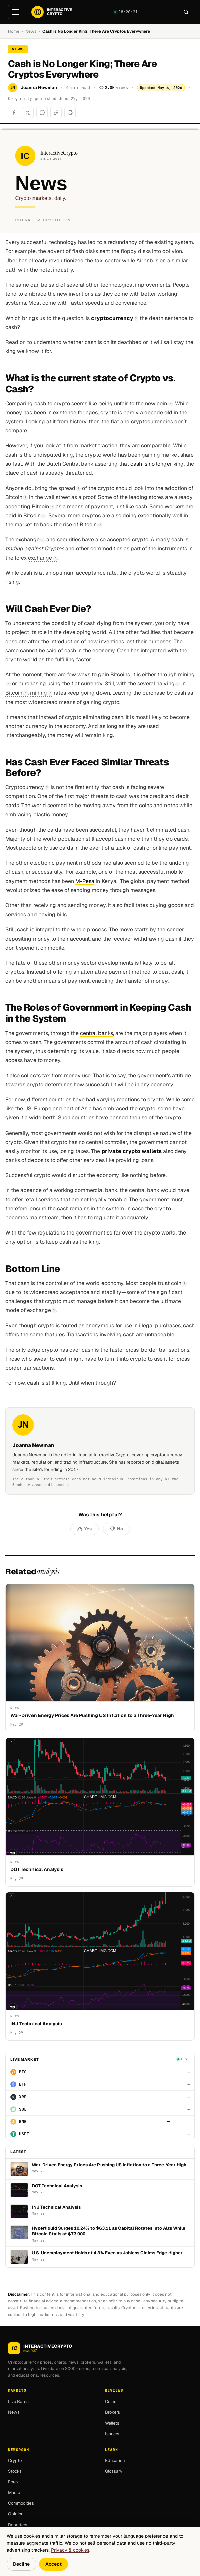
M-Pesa (84, 881)
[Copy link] (56, 112)
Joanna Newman (39, 87)
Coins (110, 2401)
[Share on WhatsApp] (42, 112)
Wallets (112, 2423)
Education (115, 2460)
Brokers (112, 2412)
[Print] (70, 112)
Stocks (15, 2471)
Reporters (17, 2525)
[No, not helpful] (116, 1529)
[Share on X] (28, 112)
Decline (21, 2564)
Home (13, 31)
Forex (13, 2482)
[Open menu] (15, 12)
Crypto (15, 2460)
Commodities (21, 2503)
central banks (96, 1033)
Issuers (112, 2433)
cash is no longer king (157, 463)
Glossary (113, 2471)
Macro (14, 2492)
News (30, 31)
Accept (53, 2564)
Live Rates (18, 2401)
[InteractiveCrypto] (51, 12)
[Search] (186, 12)
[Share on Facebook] (13, 112)
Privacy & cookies (70, 2550)
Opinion (16, 2514)
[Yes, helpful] (84, 1529)
